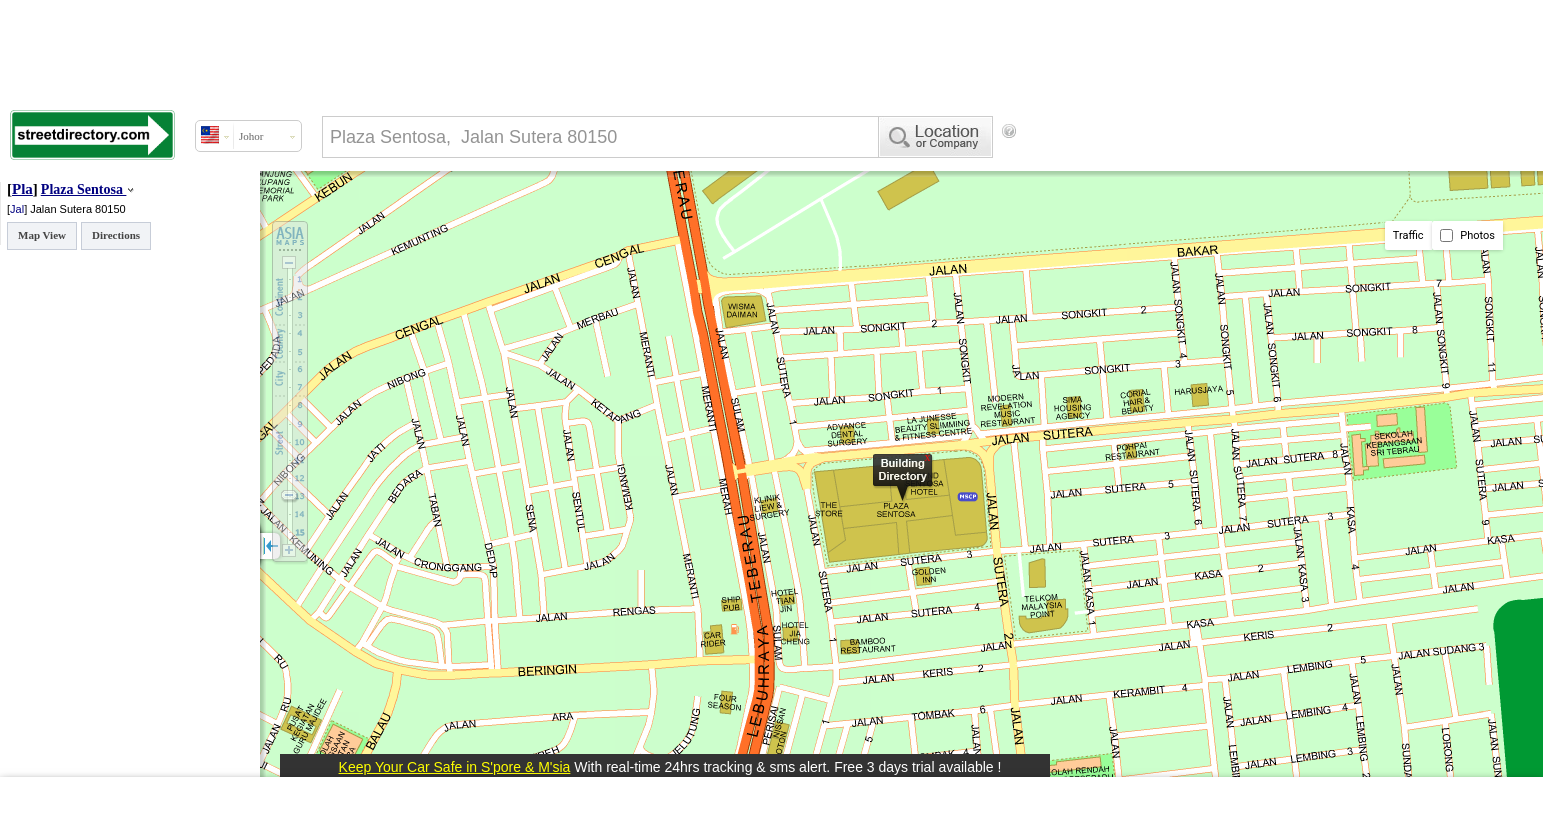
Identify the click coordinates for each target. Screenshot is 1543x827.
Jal (17, 209)
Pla (22, 189)
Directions (116, 235)
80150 (110, 209)
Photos (1467, 235)
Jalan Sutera (62, 209)
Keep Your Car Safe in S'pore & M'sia (455, 767)
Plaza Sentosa (82, 189)
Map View (42, 235)
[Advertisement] (1186, 165)
